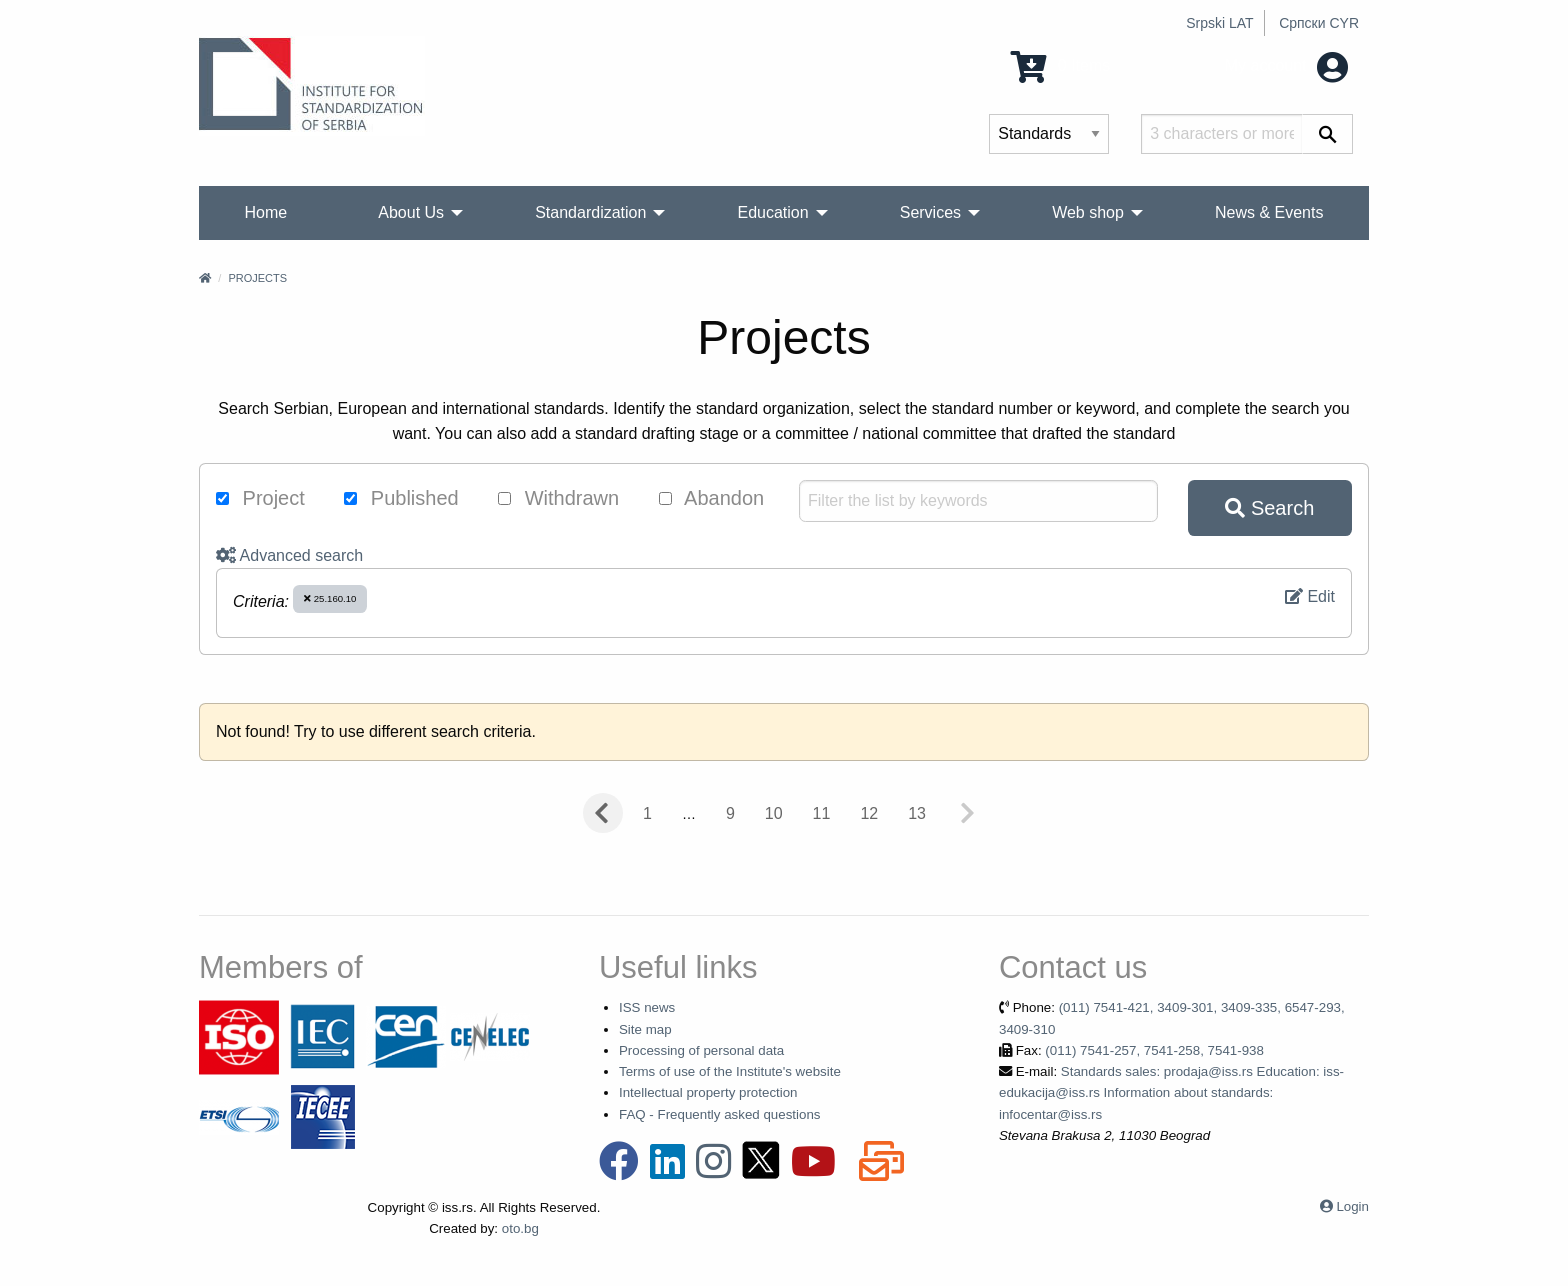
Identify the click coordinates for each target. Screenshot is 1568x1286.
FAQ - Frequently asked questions (720, 1114)
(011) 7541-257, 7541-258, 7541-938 (1154, 1050)
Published (401, 498)
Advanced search (289, 555)
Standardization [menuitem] (590, 212)
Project (260, 498)
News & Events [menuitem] (1269, 212)
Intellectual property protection (708, 1092)
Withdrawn (558, 498)
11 (822, 813)
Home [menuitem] (266, 212)
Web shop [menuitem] (1088, 212)
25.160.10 (330, 598)
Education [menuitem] (772, 212)
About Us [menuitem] (411, 212)
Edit (1310, 596)
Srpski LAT (1219, 23)
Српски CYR (1319, 23)
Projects (257, 278)
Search (1269, 508)
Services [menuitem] (930, 212)
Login (1352, 1206)
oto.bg (520, 1228)
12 (869, 813)
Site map (645, 1029)
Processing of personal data (701, 1050)
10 (774, 813)
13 (917, 813)
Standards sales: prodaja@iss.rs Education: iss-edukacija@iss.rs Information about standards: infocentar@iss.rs (1171, 1093)
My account (1286, 65)
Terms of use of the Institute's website (730, 1071)
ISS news (647, 1007)
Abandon (712, 498)
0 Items (1060, 65)
